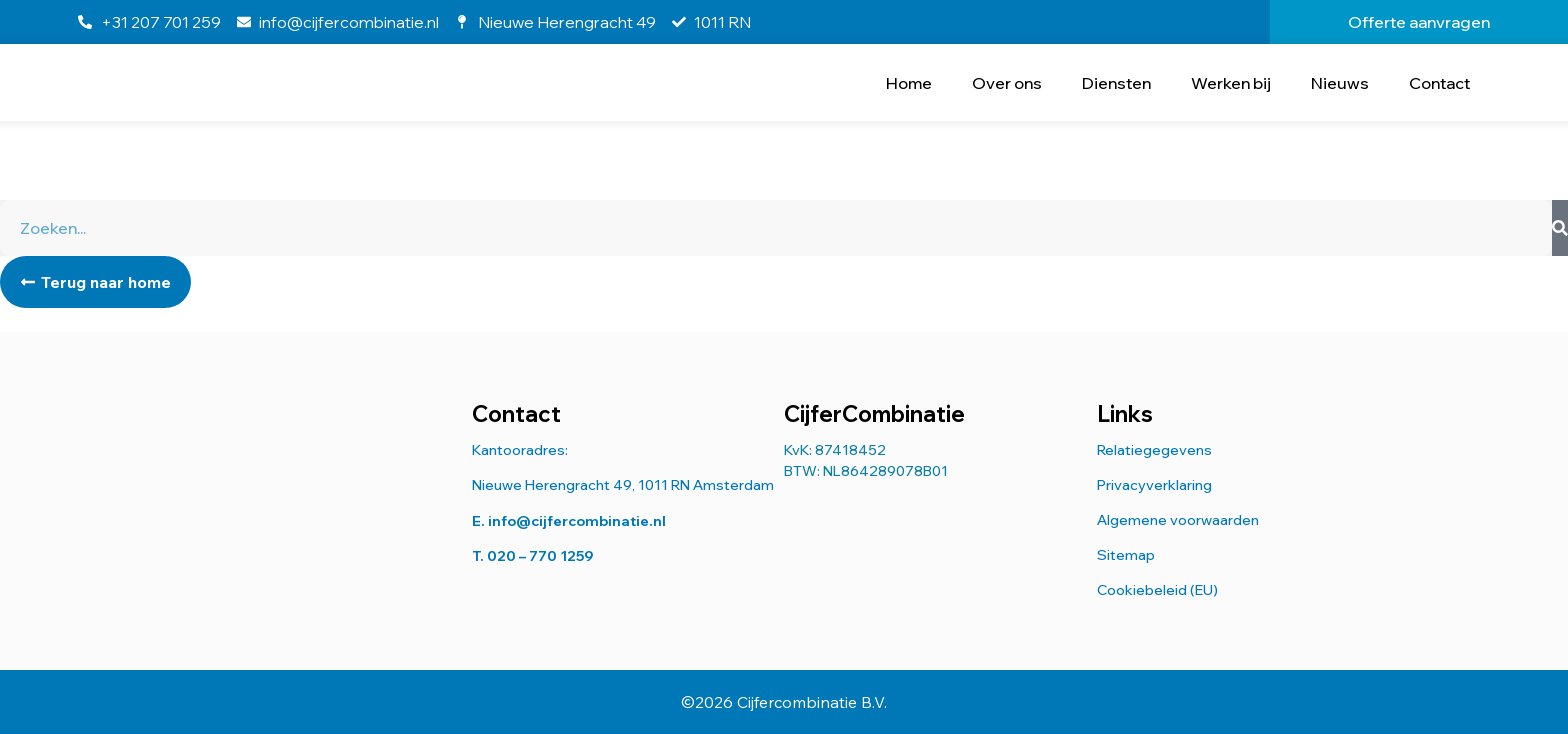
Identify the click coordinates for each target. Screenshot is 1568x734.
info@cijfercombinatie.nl (577, 521)
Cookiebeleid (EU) (1157, 590)
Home (909, 83)
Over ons (1007, 83)
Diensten (1116, 83)
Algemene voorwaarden (1178, 520)
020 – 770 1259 (540, 556)
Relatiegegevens (1154, 450)
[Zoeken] (1560, 228)
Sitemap (1126, 555)
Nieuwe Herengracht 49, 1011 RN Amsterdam (623, 485)
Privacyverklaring (1154, 485)
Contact (1439, 83)
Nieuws (1340, 83)
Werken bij (1231, 83)
